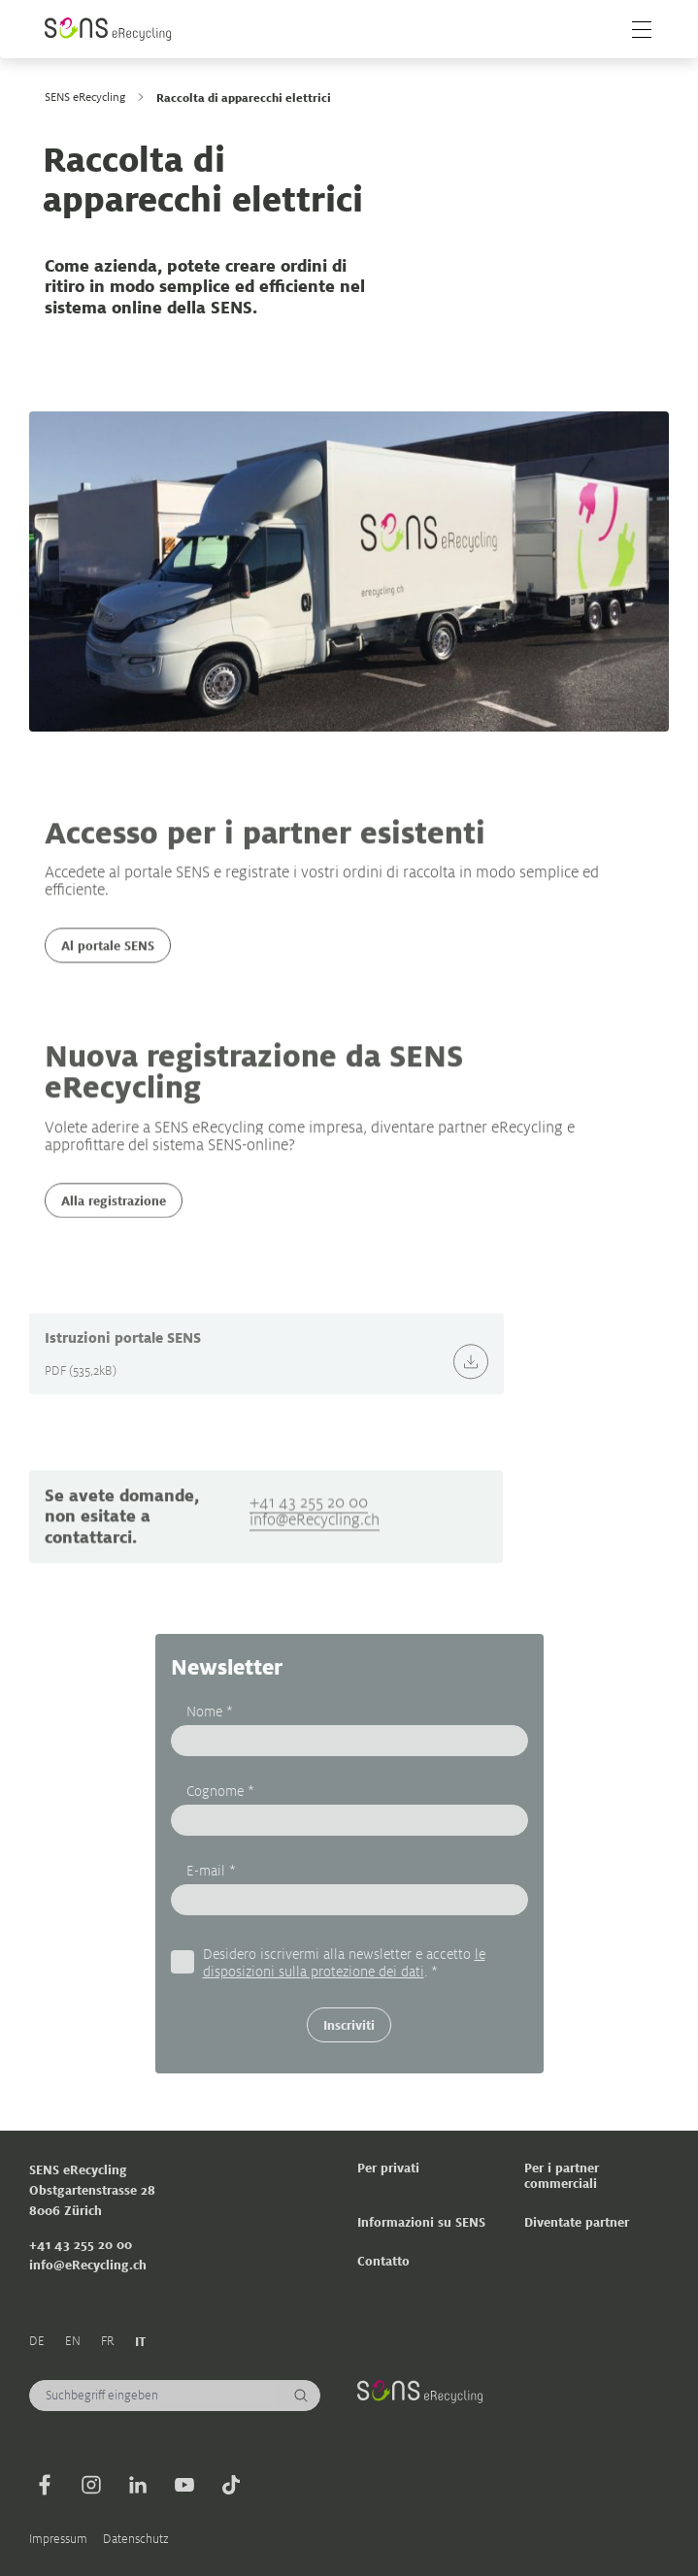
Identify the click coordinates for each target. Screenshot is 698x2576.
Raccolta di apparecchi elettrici (243, 97)
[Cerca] (300, 2395)
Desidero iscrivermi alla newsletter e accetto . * (344, 1961)
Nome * (209, 1710)
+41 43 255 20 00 (308, 1533)
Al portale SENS (107, 961)
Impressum (58, 2539)
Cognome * (220, 1789)
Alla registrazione (113, 1215)
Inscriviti (349, 2024)
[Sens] (108, 29)
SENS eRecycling (85, 96)
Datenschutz (136, 2539)
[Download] (470, 1386)
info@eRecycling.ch (314, 1551)
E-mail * (211, 1869)
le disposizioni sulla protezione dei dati (344, 1961)
